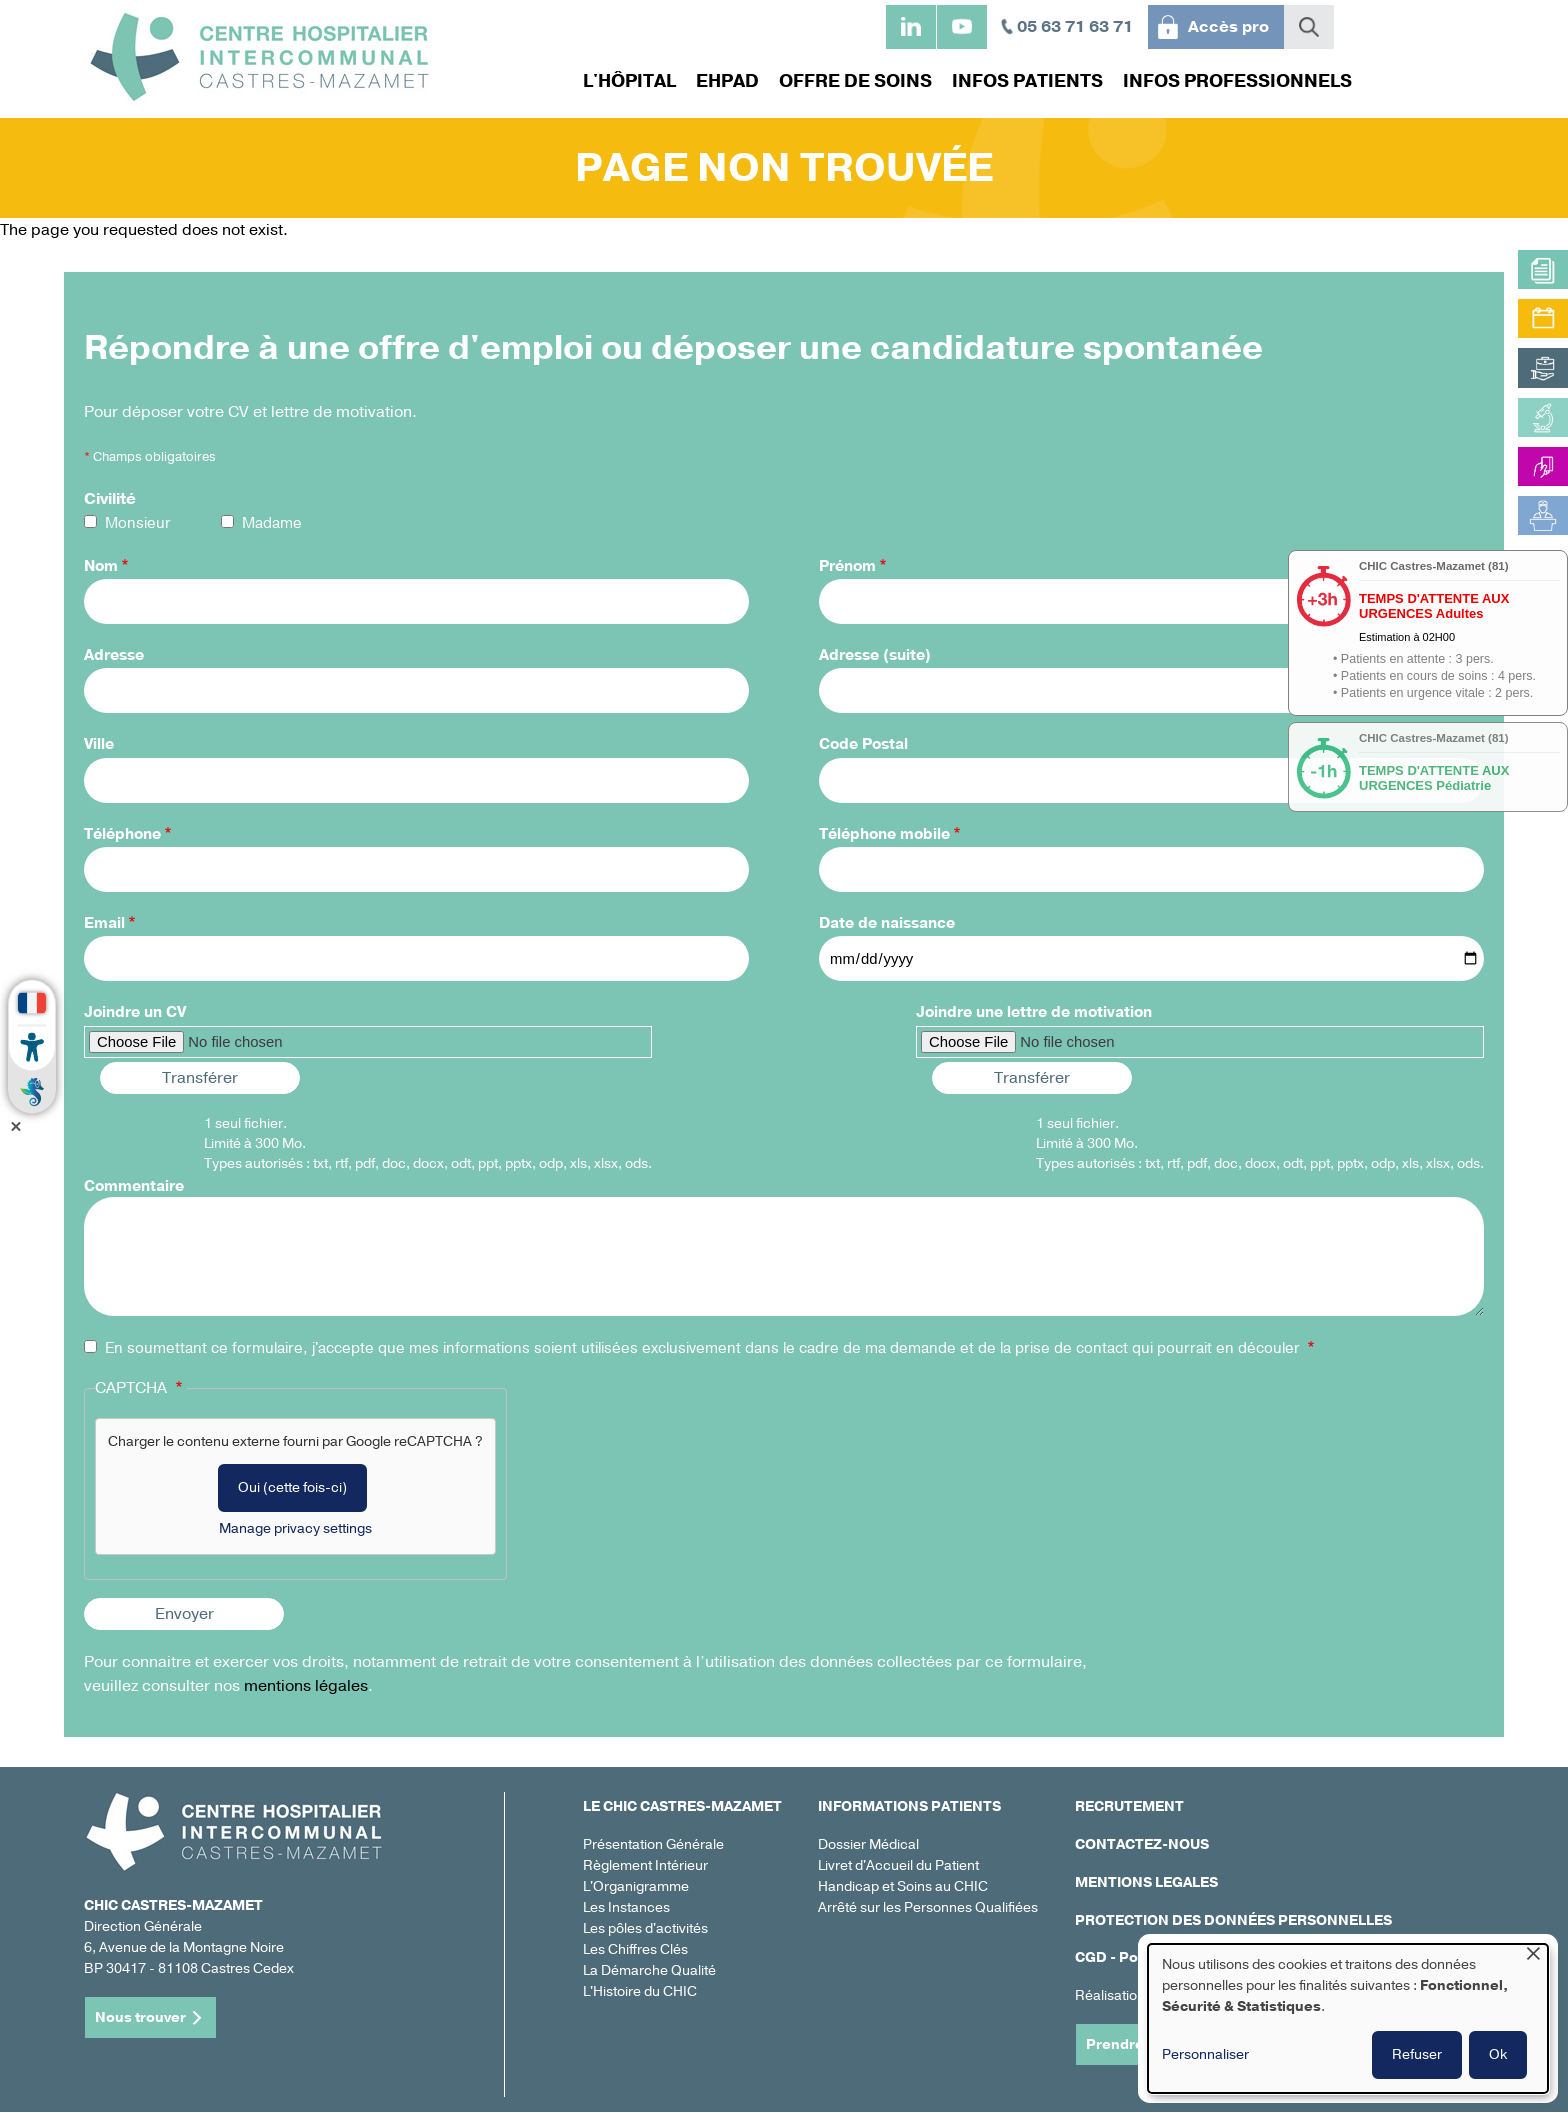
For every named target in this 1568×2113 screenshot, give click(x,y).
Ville (99, 744)
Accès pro (1228, 27)
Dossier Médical (868, 1844)
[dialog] (1348, 2018)
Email (104, 923)
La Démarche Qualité (649, 1970)
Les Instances (626, 1907)
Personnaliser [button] (1205, 2054)
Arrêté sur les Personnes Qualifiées (928, 1907)
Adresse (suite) (875, 655)
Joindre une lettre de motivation (1034, 1012)
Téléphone (122, 834)
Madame (272, 523)
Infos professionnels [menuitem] (1237, 81)
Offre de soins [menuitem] (855, 81)
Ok (1498, 2054)
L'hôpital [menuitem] (629, 81)
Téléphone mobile (884, 834)
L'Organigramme (636, 1886)
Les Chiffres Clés (635, 1949)
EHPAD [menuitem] (727, 81)
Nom (101, 566)
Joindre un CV (135, 1012)
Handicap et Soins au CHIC (903, 1886)
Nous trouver (140, 2017)
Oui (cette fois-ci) (292, 1487)
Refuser (1417, 2054)
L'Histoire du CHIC (640, 1991)
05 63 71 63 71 (1075, 27)
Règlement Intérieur (645, 1865)
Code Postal (863, 744)
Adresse (114, 655)
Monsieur (138, 523)
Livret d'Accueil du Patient (898, 1865)
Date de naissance (887, 923)
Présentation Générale (653, 1844)
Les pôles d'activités (645, 1928)
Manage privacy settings (295, 1528)
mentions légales (306, 1686)
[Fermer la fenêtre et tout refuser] (1533, 1956)
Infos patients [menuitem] (1027, 81)
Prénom (847, 566)
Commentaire (134, 1186)
